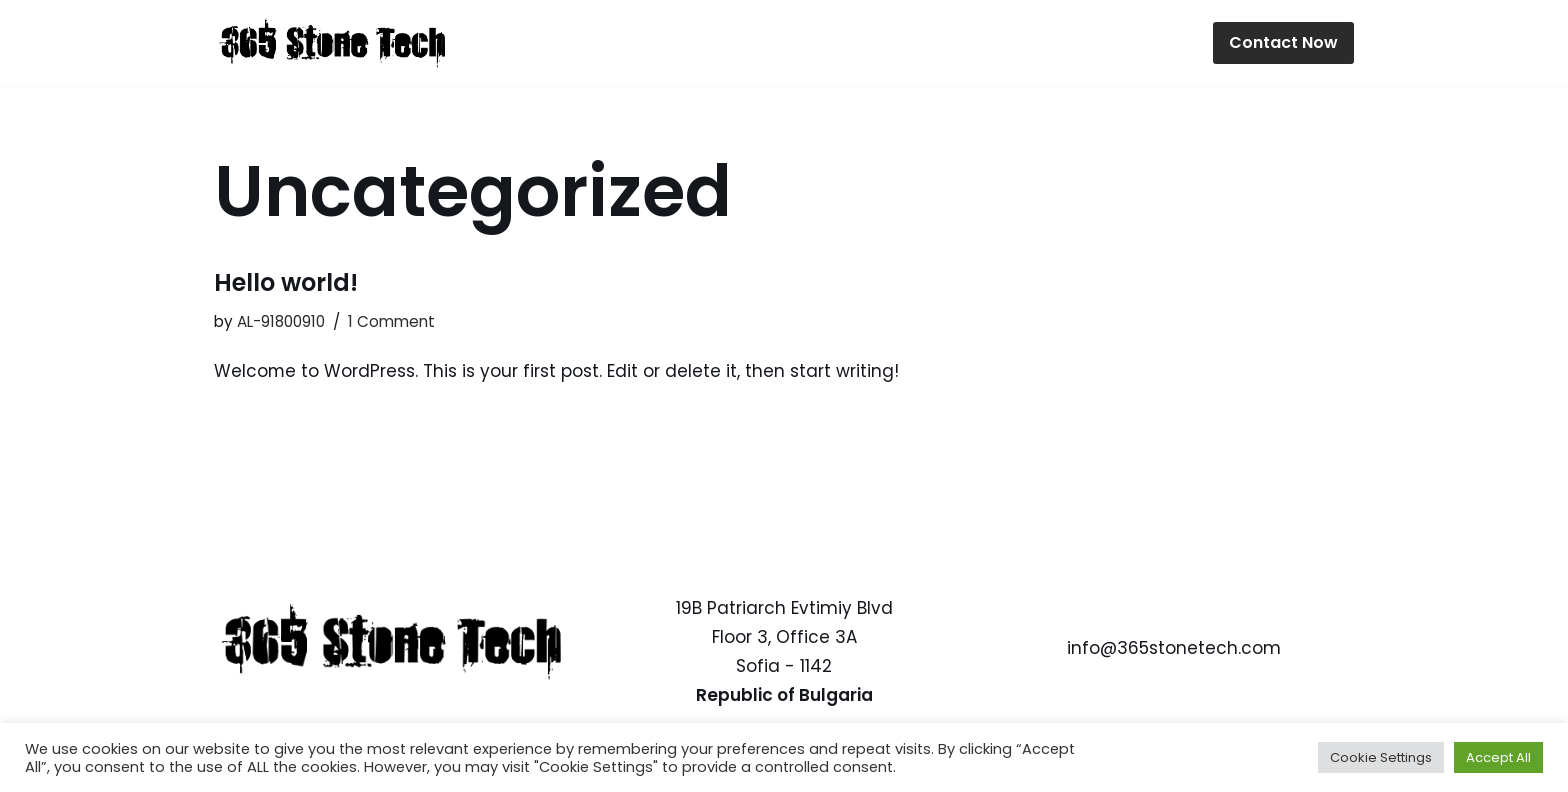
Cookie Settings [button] (1381, 757)
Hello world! (286, 282)
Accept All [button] (1498, 757)
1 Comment (391, 321)
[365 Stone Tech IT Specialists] (334, 43)
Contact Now (1283, 42)
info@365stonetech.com (1174, 649)
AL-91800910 (281, 321)
